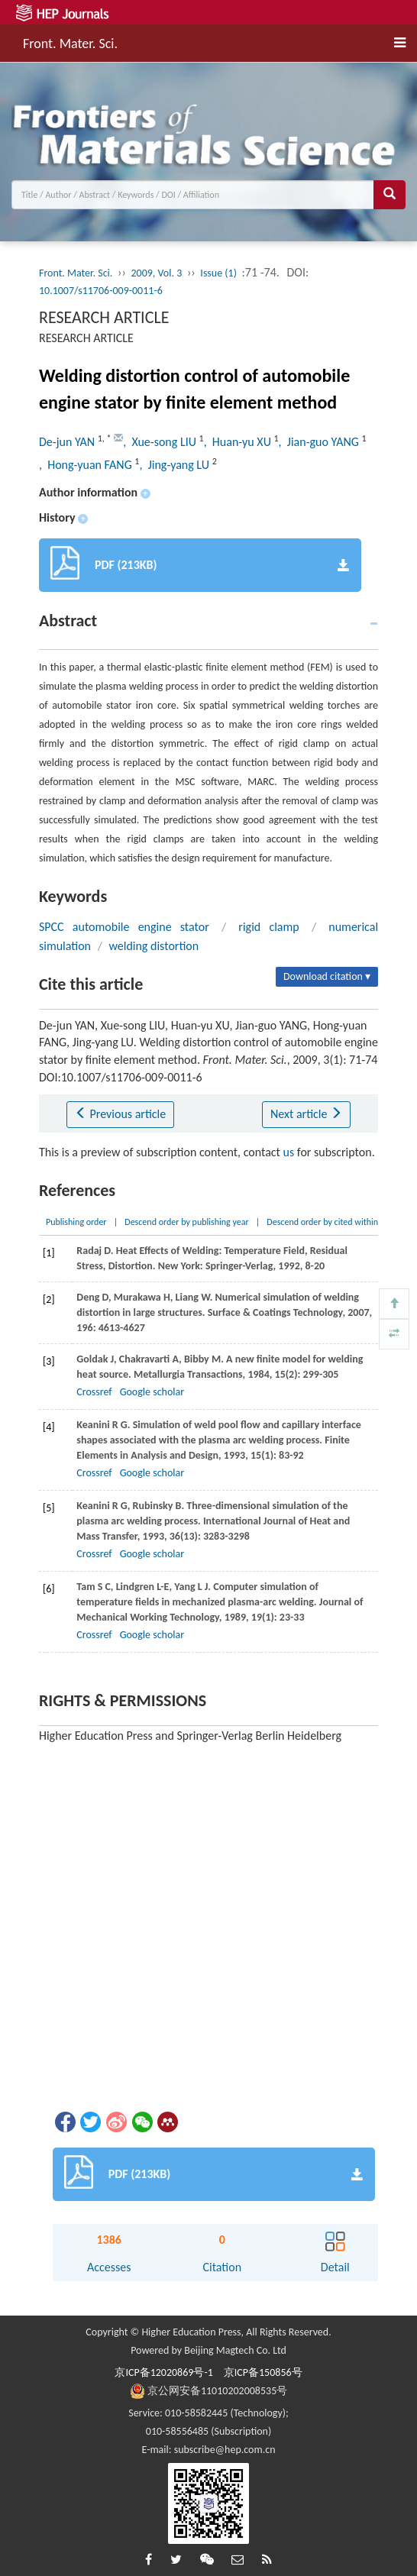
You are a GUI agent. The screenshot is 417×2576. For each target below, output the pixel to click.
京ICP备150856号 (263, 2372)
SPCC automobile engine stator (124, 927)
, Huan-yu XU (239, 442)
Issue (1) (218, 273)
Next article (306, 1114)
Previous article (120, 1114)
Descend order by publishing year (186, 1222)
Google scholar (152, 1391)
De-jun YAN (68, 442)
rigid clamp (268, 927)
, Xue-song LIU (161, 442)
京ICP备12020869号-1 (163, 2372)
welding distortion (153, 946)
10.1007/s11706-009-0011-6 (101, 290)
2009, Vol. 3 (156, 273)
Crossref (94, 1391)
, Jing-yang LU (175, 464)
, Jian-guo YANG (320, 442)
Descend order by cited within (322, 1222)
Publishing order (76, 1222)
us (289, 1152)
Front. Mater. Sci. (70, 41)
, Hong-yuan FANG (86, 464)
